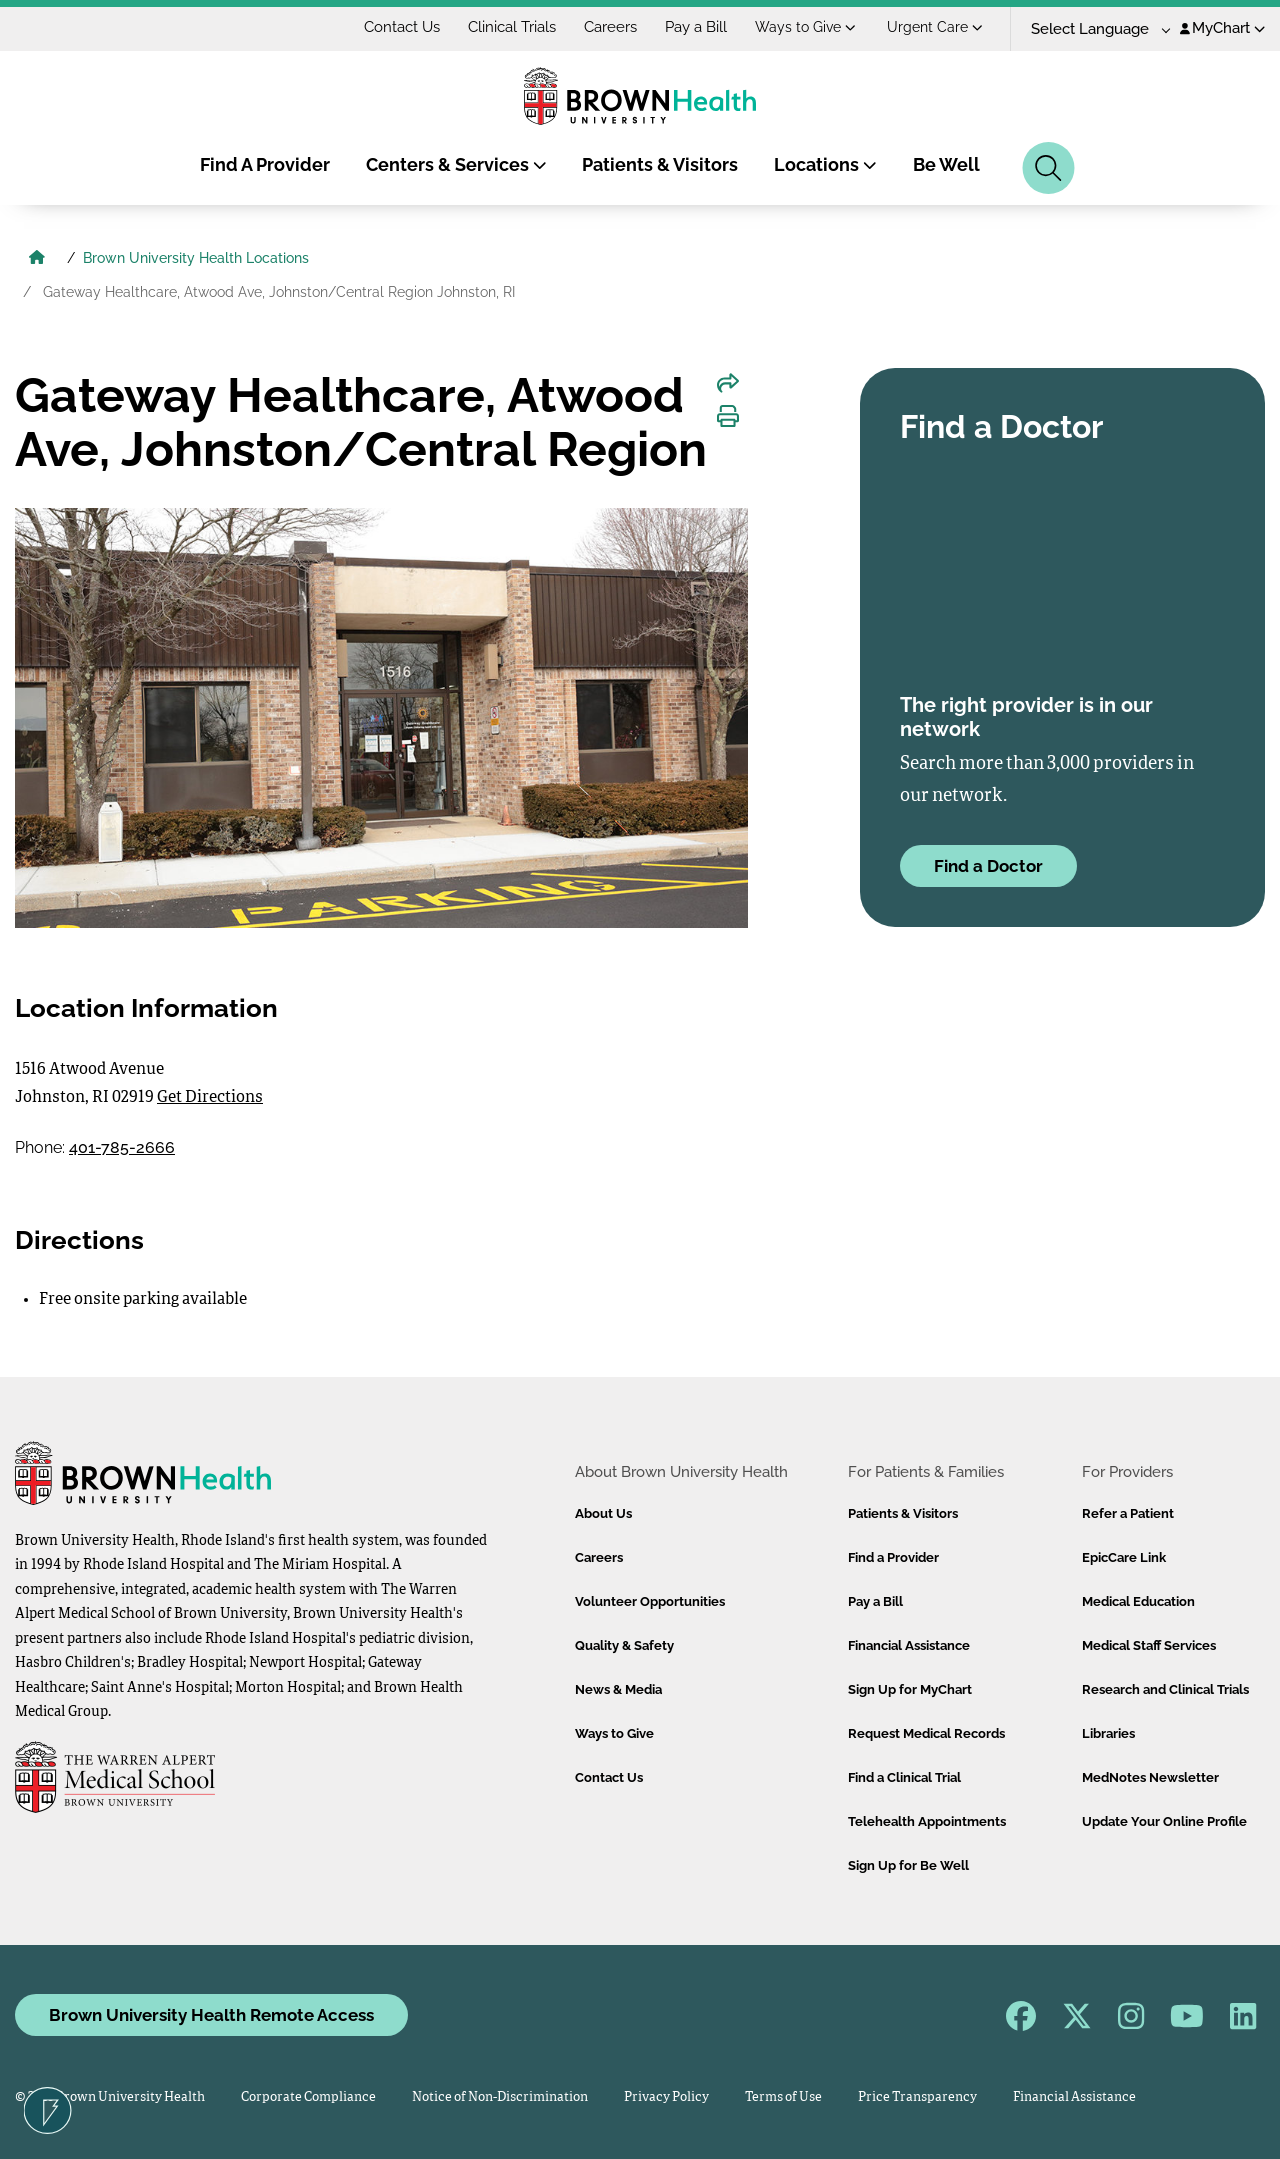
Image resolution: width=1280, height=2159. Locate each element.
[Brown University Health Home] (37, 260)
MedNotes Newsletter (1150, 1777)
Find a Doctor (988, 866)
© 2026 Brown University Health (110, 2097)
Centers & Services (456, 164)
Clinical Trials (512, 27)
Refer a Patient (1128, 1513)
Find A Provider (265, 164)
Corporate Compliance (308, 2097)
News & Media (618, 1689)
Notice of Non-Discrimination (500, 2097)
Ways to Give (805, 27)
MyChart (1222, 28)
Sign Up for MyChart (910, 1689)
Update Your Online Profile (1164, 1821)
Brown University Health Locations (196, 258)
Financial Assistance (909, 1645)
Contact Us (402, 27)
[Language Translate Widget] (1093, 29)
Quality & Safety (624, 1645)
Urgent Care (935, 27)
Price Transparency (917, 2097)
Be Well (946, 164)
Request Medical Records (926, 1733)
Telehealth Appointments (927, 1821)
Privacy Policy (666, 2097)
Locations (825, 164)
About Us (603, 1513)
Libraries (1108, 1733)
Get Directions (210, 1098)
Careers (610, 27)
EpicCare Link (1124, 1557)
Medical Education (1138, 1601)
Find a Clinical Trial (904, 1777)
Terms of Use (783, 2097)
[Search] (1048, 168)
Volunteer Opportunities (650, 1601)
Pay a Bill (696, 27)
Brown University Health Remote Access (211, 2015)
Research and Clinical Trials (1165, 1689)
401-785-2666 (122, 1147)
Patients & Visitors (660, 164)
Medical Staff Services (1149, 1645)
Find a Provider (893, 1557)
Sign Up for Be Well (908, 1865)
